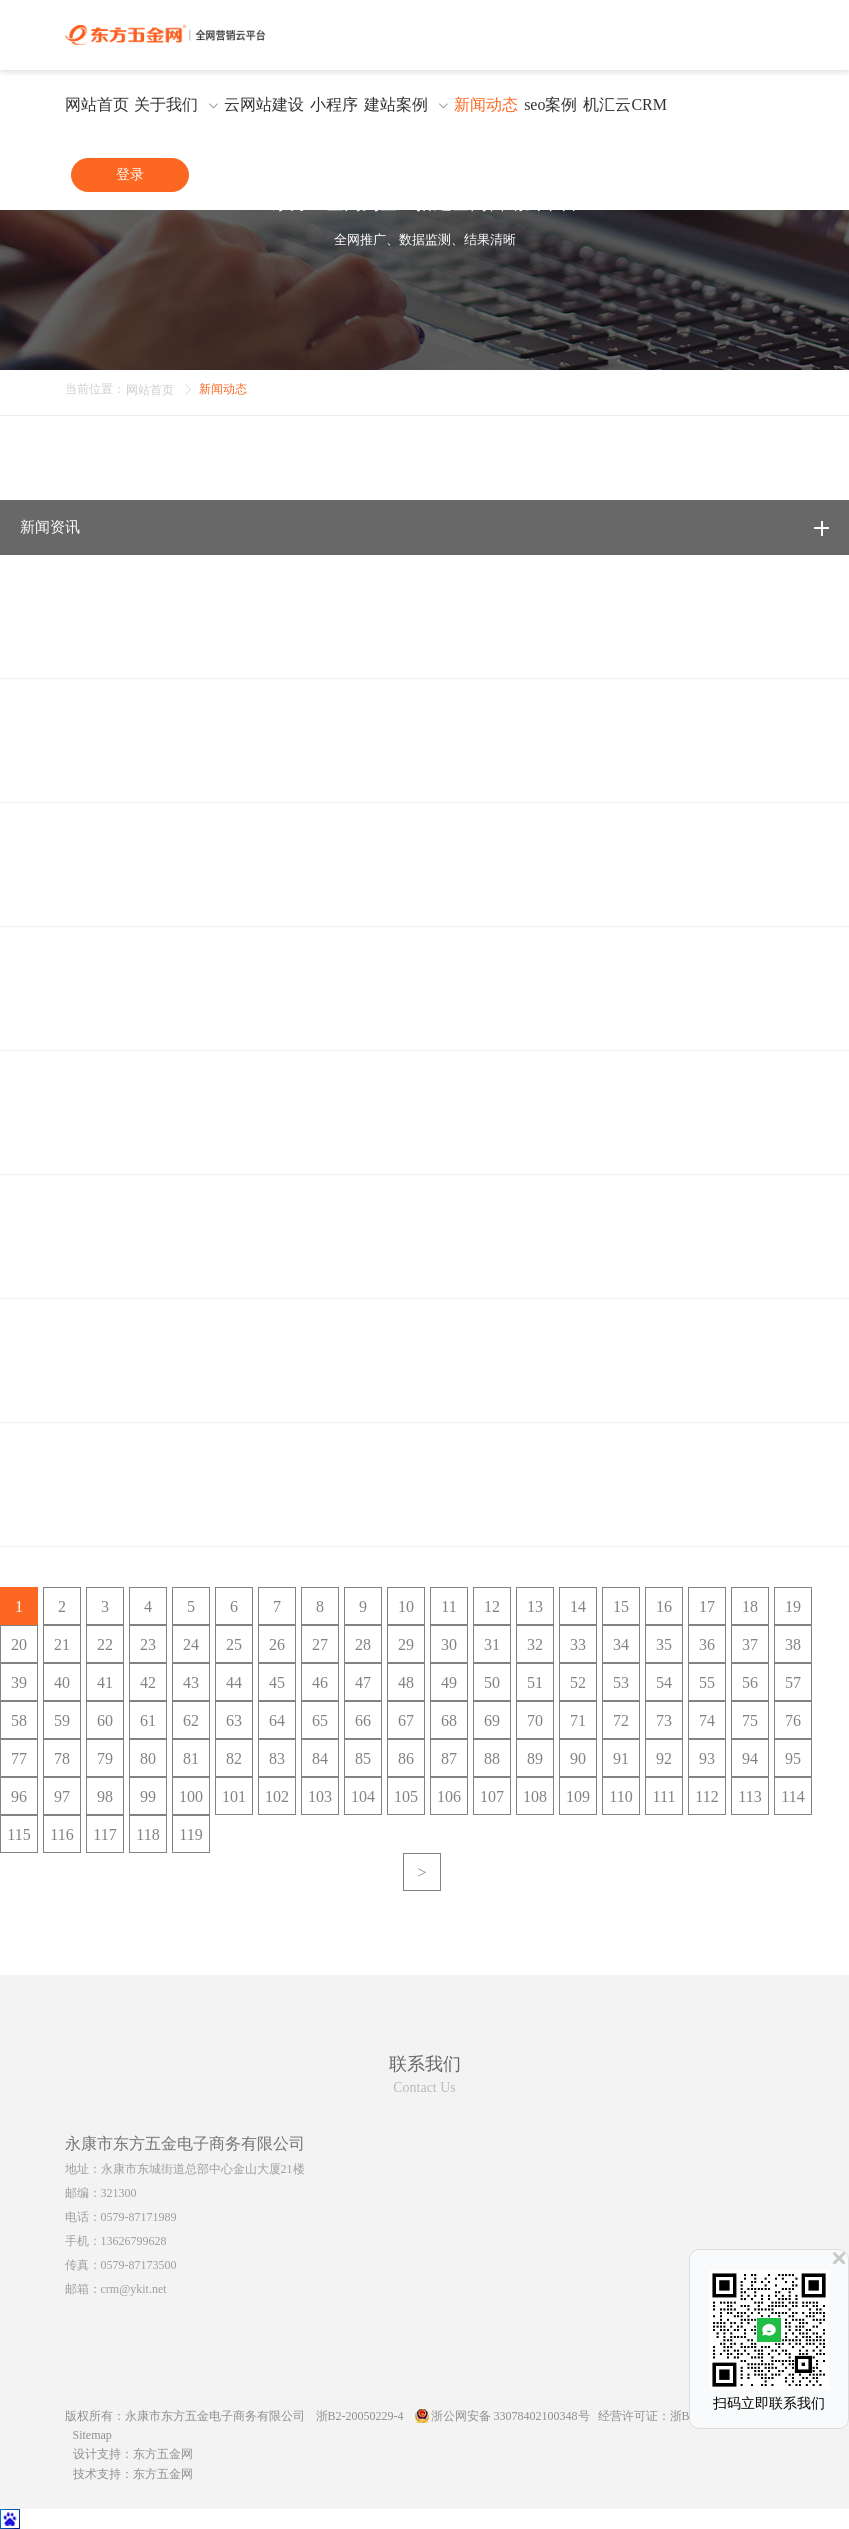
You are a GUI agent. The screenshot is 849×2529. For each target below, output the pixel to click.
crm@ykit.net (134, 2289)
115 (18, 1834)
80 (148, 1758)
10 (406, 1606)
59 (62, 1720)
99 (148, 1796)
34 (621, 1644)
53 (621, 1682)
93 (707, 1758)
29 (406, 1644)
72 (621, 1720)
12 (492, 1606)
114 (792, 1796)
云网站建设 (264, 105)
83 (277, 1758)
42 (148, 1682)
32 (535, 1644)
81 (191, 1758)
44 (234, 1682)
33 (578, 1644)
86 (406, 1758)
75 (750, 1720)
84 (320, 1758)
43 (191, 1682)
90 (578, 1758)
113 (749, 1796)
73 (664, 1720)
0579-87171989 (139, 2217)
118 (147, 1834)
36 (707, 1644)
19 (793, 1606)
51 (535, 1682)
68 (449, 1720)
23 (148, 1644)
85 (363, 1758)
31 (492, 1644)
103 (320, 1796)
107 (492, 1796)
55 (707, 1682)
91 (621, 1758)
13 (535, 1606)
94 (750, 1758)
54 (664, 1682)
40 (62, 1682)
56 (750, 1682)
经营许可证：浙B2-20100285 (673, 2416)
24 (191, 1644)
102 (277, 1796)
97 (62, 1796)
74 (707, 1720)
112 (706, 1796)
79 (105, 1758)
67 (406, 1720)
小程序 (334, 105)
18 (750, 1606)
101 (234, 1796)
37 (750, 1644)
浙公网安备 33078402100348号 (510, 2416)
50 (492, 1682)
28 (363, 1644)
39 (19, 1682)
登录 (130, 174)
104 (363, 1796)
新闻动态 (486, 105)
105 (406, 1796)
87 (449, 1758)
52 (578, 1682)
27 (320, 1644)
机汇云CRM (625, 105)
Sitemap (92, 2435)
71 (578, 1720)
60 (105, 1720)
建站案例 (396, 105)
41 (105, 1682)
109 (578, 1796)
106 (449, 1796)
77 (19, 1758)
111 (664, 1796)
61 (148, 1720)
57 (793, 1682)
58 (19, 1720)
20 (19, 1644)
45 (277, 1682)
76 (793, 1720)
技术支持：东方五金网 (133, 2474)
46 (320, 1682)
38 (793, 1644)
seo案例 (550, 105)
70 (535, 1720)
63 (234, 1720)
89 (535, 1758)
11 (448, 1606)
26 (277, 1644)
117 (104, 1834)
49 (449, 1682)
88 (492, 1758)
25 (234, 1644)
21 (62, 1644)
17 (707, 1606)
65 (320, 1720)
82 (234, 1758)
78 (62, 1758)
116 (61, 1834)
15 (621, 1606)
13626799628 (134, 2241)
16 (664, 1606)
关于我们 (166, 105)
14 (578, 1606)
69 (492, 1720)
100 (191, 1796)
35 (664, 1644)
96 (19, 1796)
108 (535, 1796)
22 (105, 1644)
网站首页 (97, 105)
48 (406, 1682)
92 (664, 1758)
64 (277, 1720)
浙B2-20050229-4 (360, 2416)
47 (363, 1682)
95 (793, 1758)
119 (190, 1834)
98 (105, 1796)
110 (620, 1796)
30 (449, 1644)
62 (191, 1720)
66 (363, 1720)
